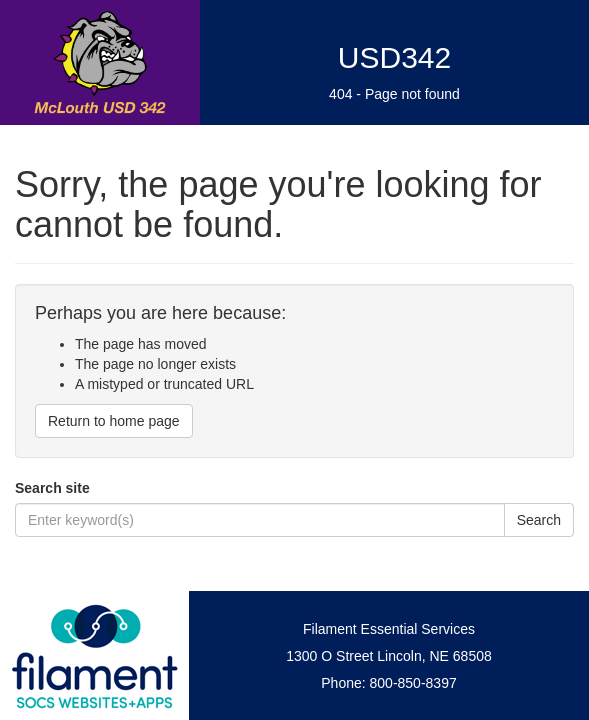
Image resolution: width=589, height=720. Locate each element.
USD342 (394, 57)
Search (539, 520)
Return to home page (114, 421)
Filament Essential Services (389, 629)
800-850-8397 (413, 683)
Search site (52, 488)
